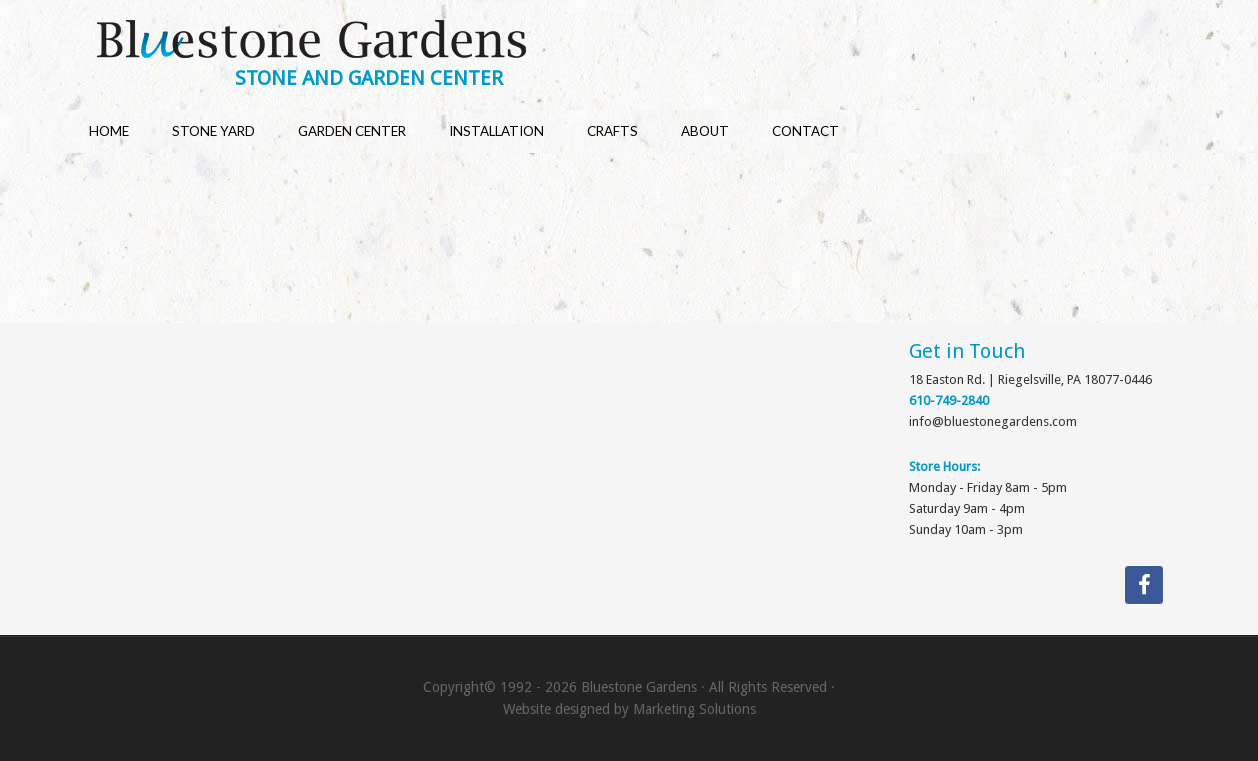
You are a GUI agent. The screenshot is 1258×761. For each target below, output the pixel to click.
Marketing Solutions (694, 709)
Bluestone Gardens (648, 41)
